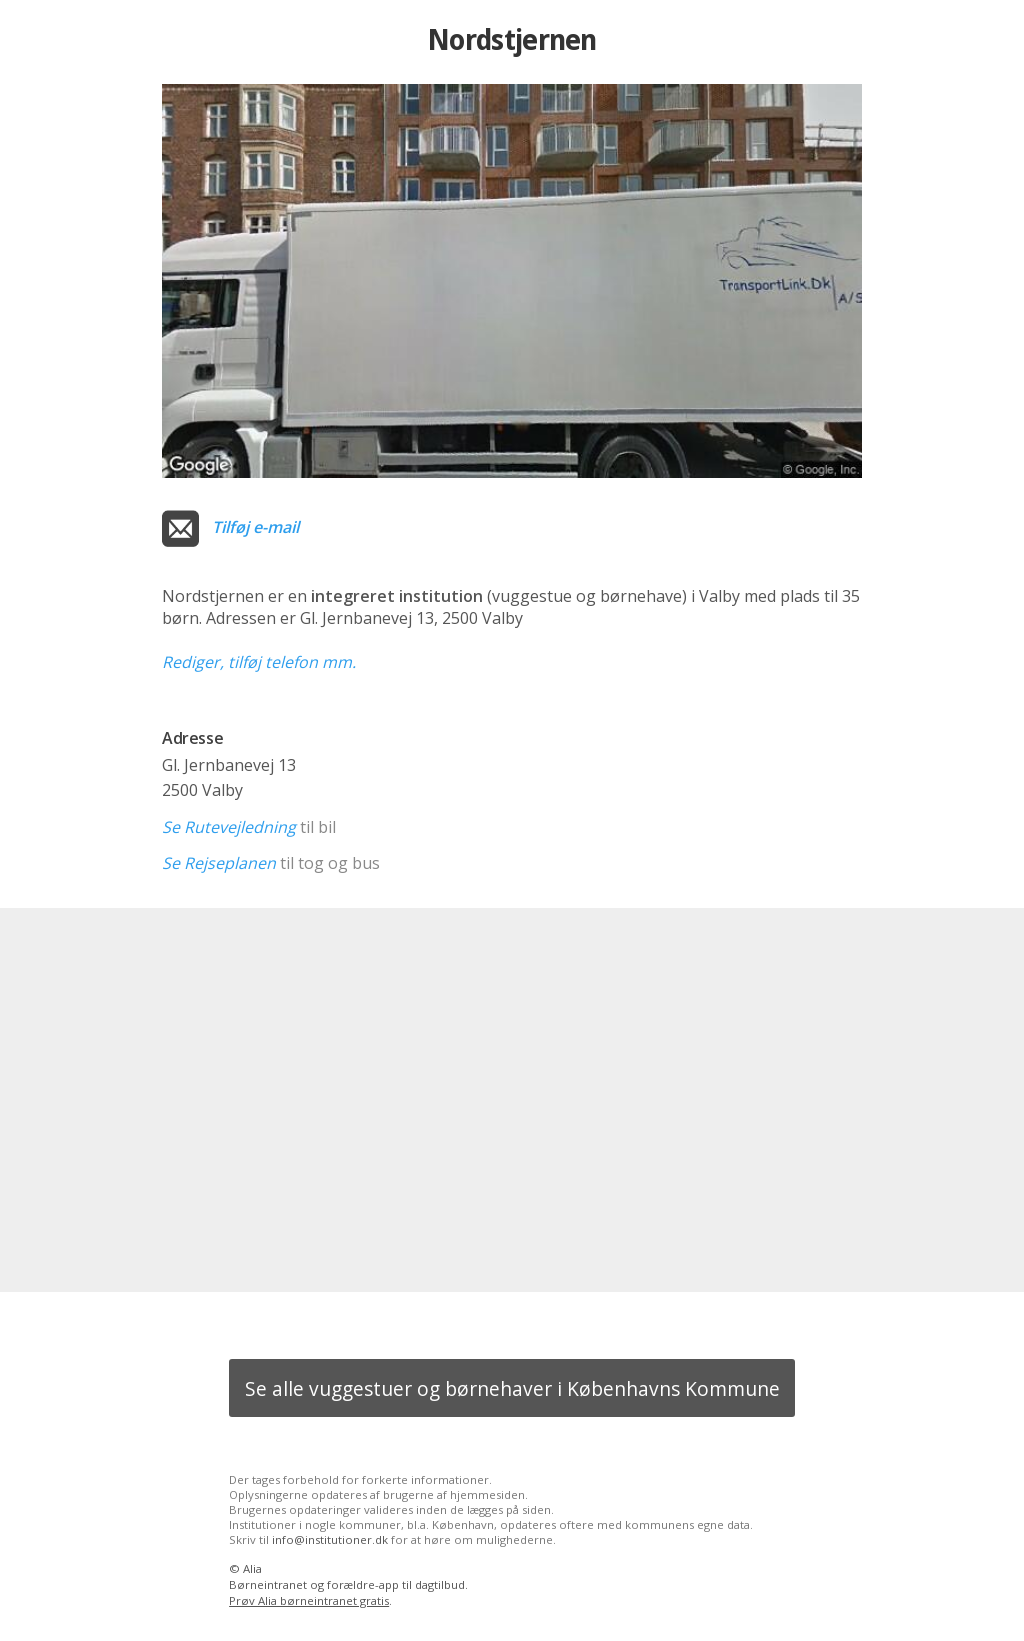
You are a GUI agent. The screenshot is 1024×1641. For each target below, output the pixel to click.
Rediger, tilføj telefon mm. (259, 662)
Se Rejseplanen (219, 863)
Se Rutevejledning (229, 827)
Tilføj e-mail (255, 527)
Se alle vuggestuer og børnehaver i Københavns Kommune (512, 1388)
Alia (252, 1568)
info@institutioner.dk (330, 1539)
